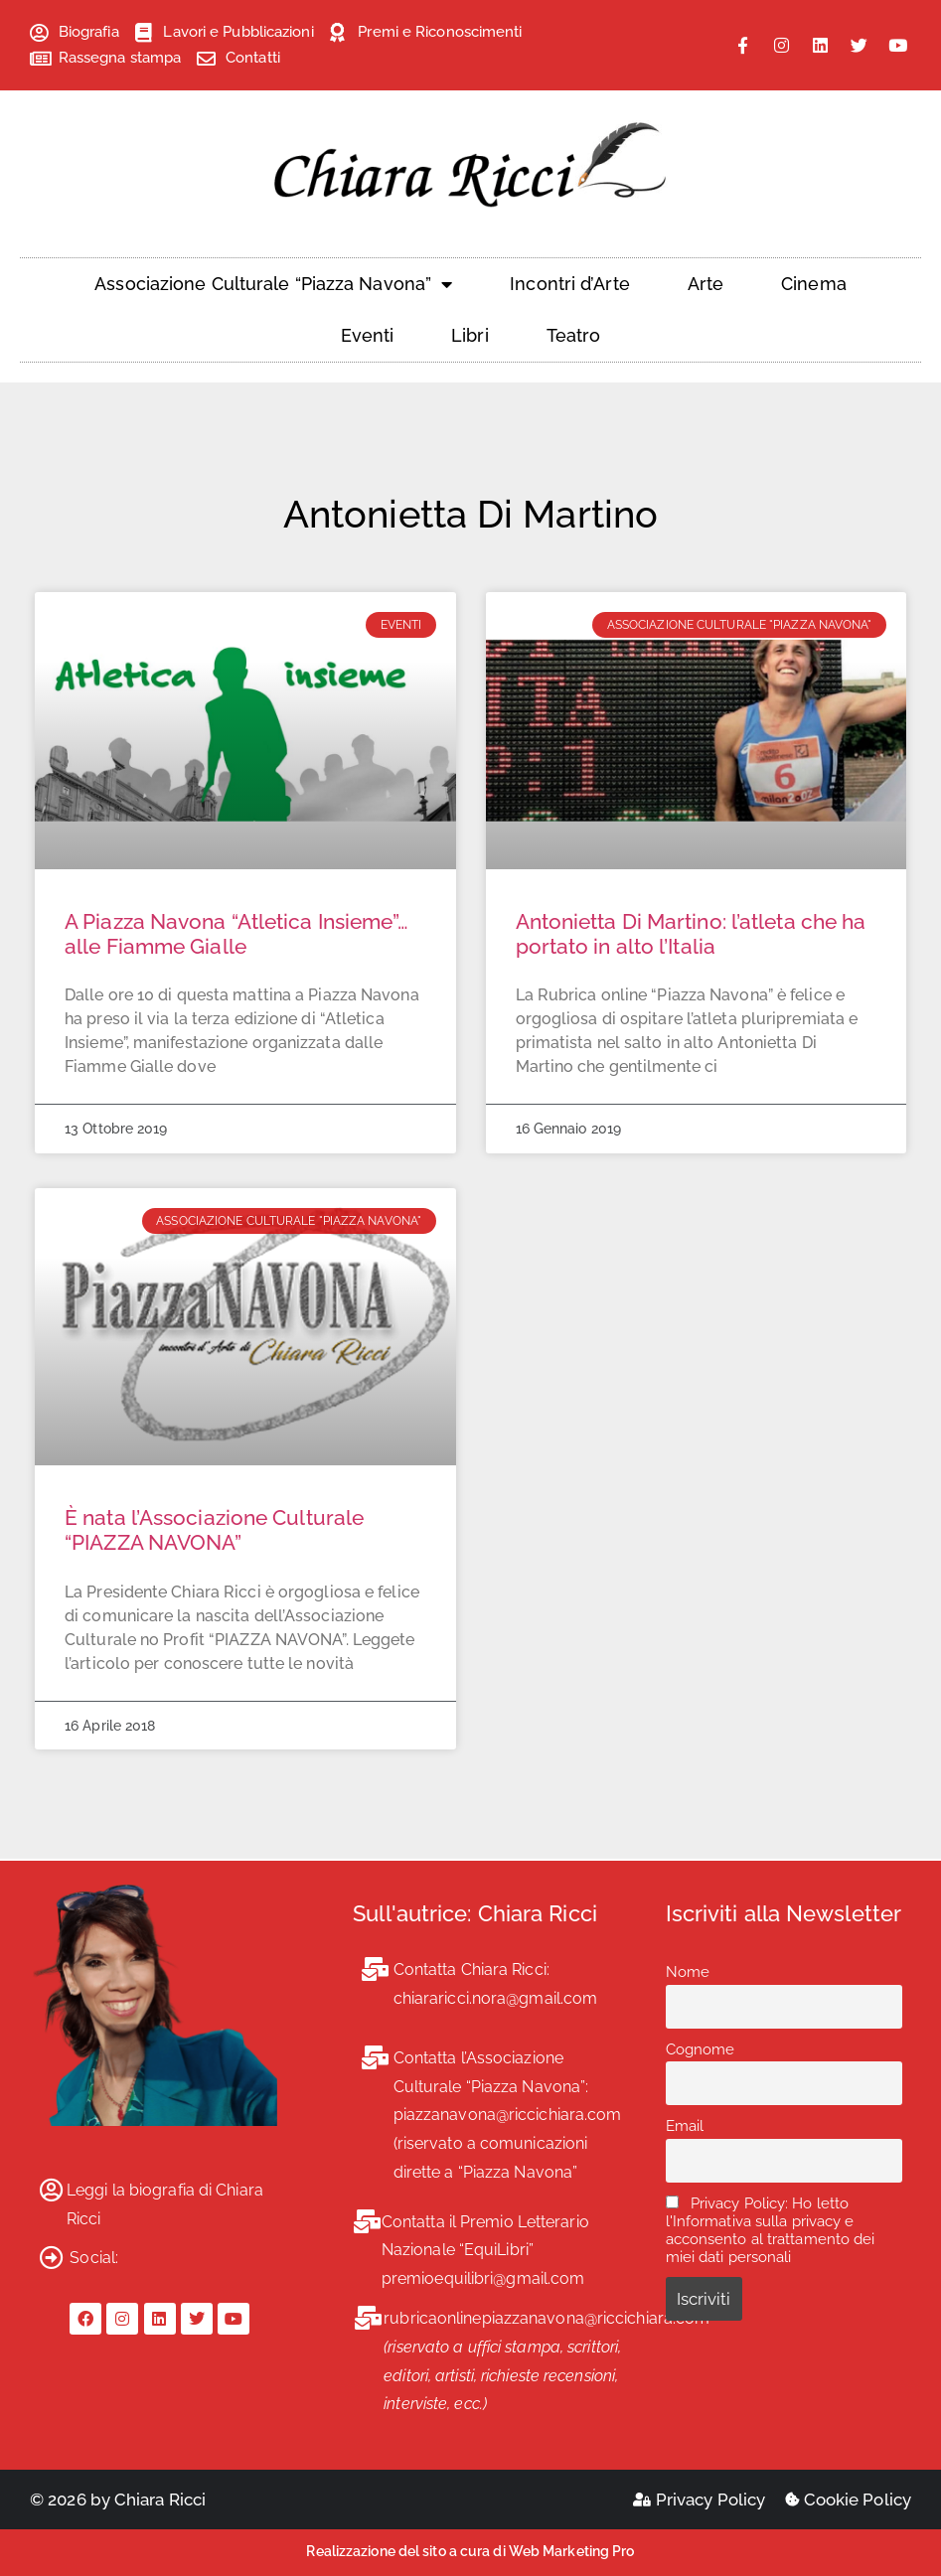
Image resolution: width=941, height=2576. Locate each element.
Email (685, 2126)
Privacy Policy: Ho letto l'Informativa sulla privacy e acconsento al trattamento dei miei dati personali (770, 2230)
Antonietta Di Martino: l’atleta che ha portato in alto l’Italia (691, 934)
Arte (705, 283)
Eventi (367, 335)
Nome (687, 1972)
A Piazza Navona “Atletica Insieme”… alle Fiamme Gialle (237, 934)
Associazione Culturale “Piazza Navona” (273, 284)
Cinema (814, 283)
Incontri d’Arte (570, 283)
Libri (470, 335)
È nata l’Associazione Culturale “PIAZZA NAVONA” (214, 1530)
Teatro (574, 335)
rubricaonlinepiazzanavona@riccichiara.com (546, 2318)
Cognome (700, 2049)
